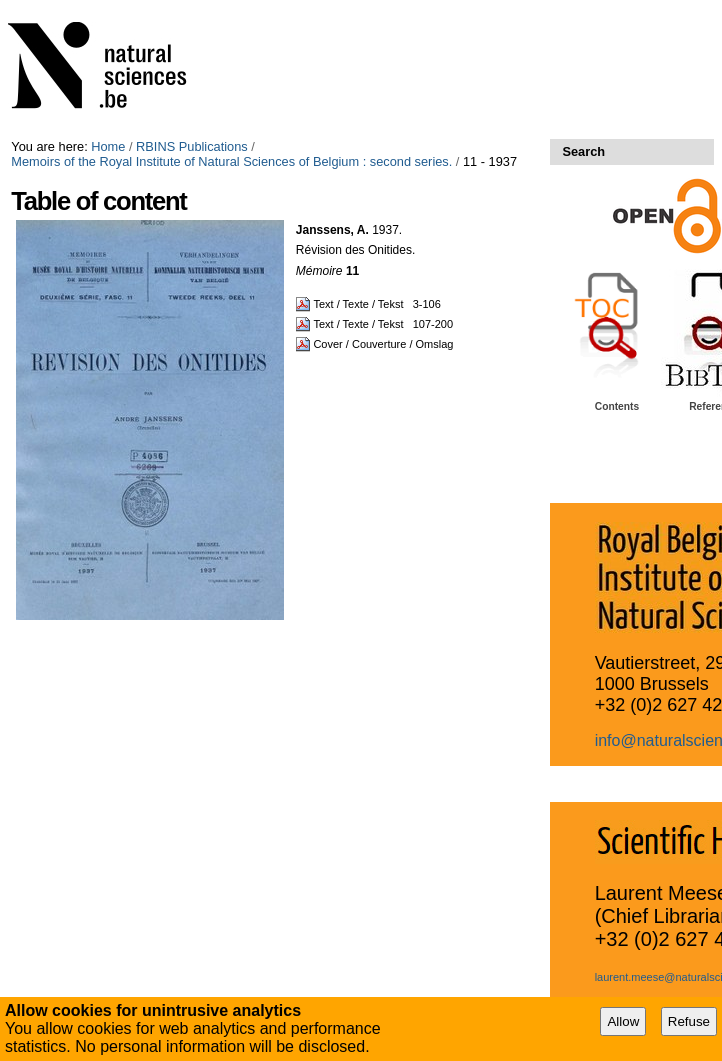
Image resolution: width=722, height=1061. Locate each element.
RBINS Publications (192, 146)
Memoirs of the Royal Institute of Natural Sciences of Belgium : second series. (231, 161)
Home (108, 146)
